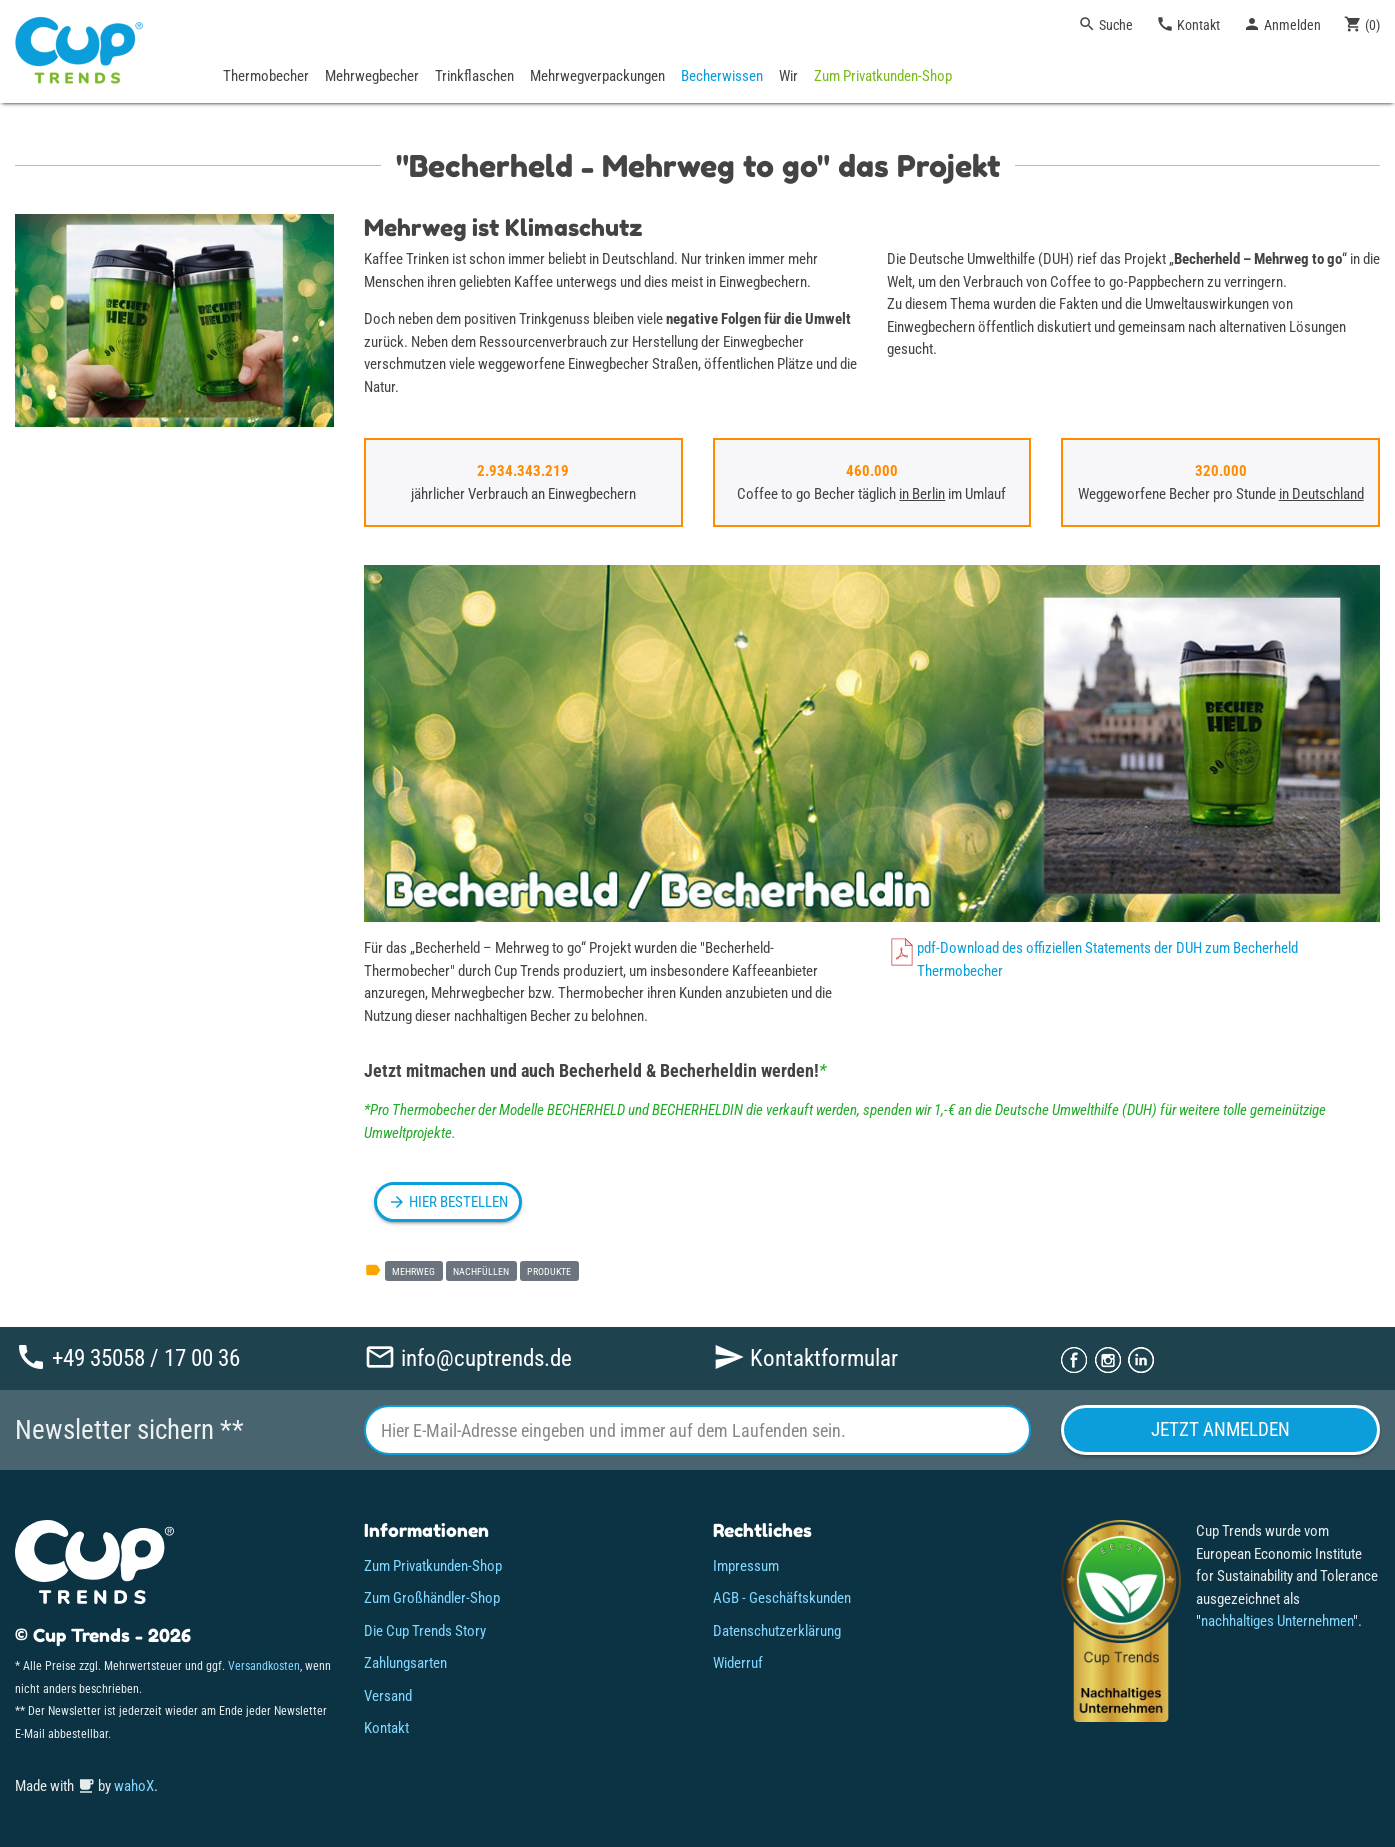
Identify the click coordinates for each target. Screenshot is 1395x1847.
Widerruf (738, 1663)
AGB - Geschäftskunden (782, 1598)
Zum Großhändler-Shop (432, 1598)
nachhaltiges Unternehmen (1277, 1621)
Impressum (746, 1566)
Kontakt (1188, 24)
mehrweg (413, 1271)
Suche (1105, 24)
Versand (388, 1696)
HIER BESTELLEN (448, 1202)
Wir (788, 76)
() (1362, 24)
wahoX (134, 1786)
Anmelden (1282, 24)
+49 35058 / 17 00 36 (127, 1357)
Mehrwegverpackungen (597, 76)
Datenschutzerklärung (777, 1631)
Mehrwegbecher (372, 76)
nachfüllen (481, 1271)
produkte (549, 1271)
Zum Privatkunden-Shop (883, 76)
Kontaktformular (805, 1357)
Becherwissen (722, 76)
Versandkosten (264, 1666)
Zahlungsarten (405, 1663)
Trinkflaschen (474, 76)
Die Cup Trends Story (425, 1631)
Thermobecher (266, 76)
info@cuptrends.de (468, 1357)
